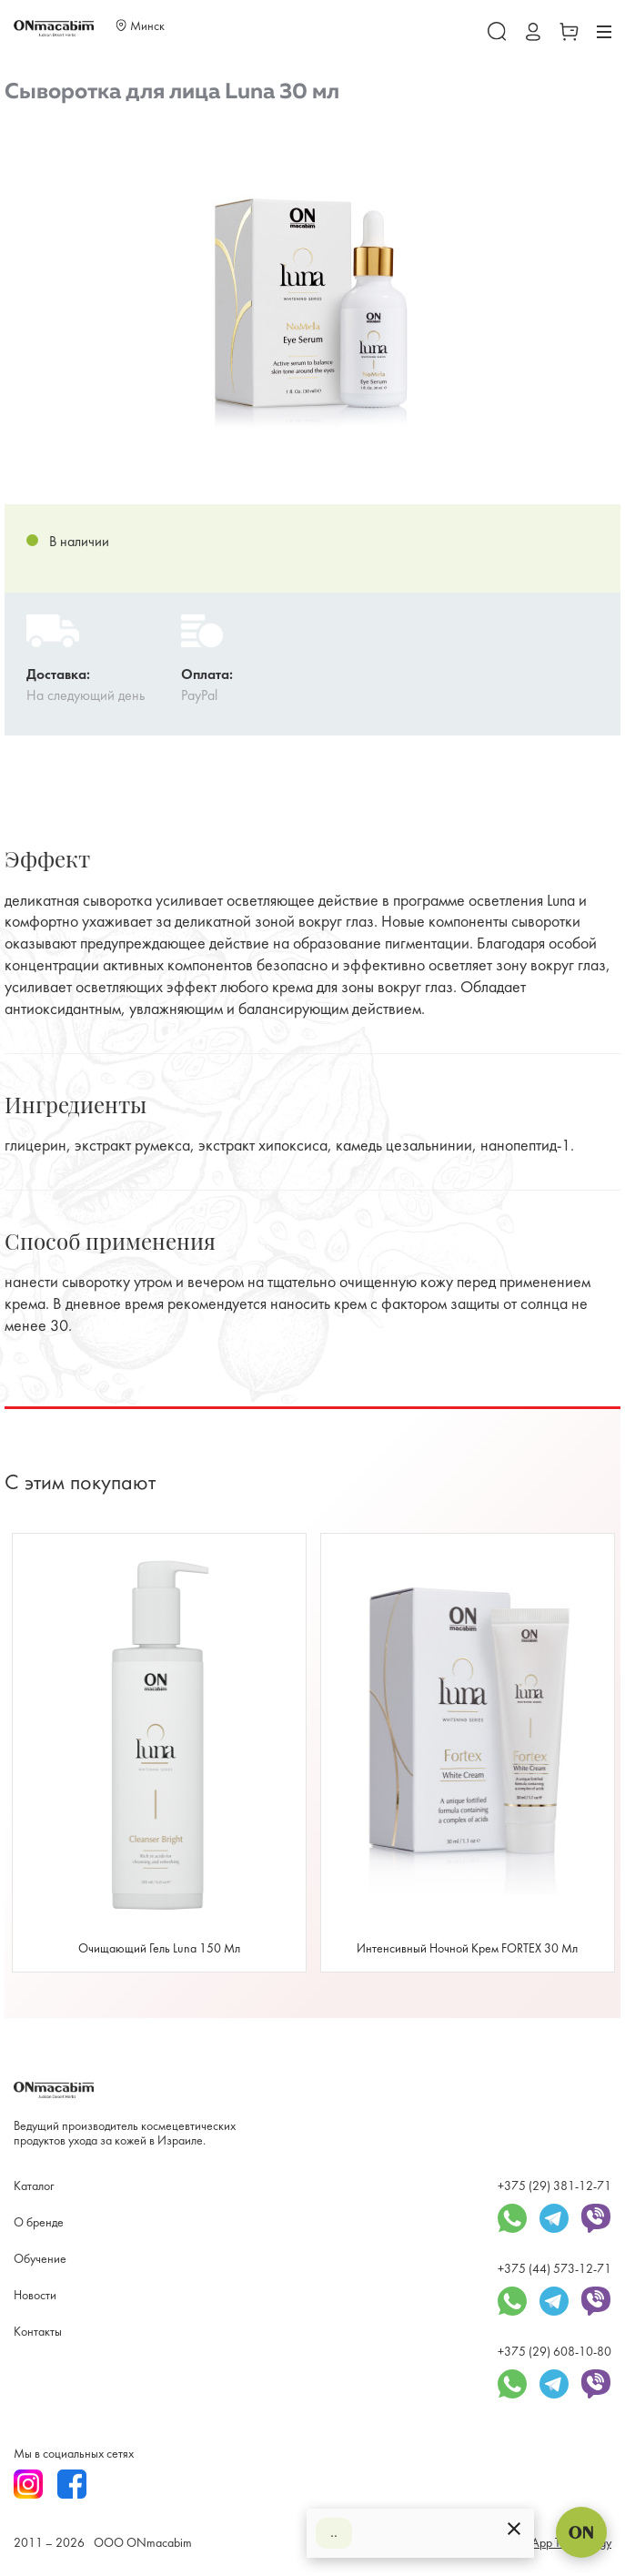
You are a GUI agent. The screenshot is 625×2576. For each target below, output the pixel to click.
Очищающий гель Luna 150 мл (159, 1949)
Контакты (38, 2332)
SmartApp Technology (557, 2544)
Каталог (34, 2187)
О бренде (39, 2223)
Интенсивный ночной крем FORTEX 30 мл (467, 1949)
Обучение (40, 2260)
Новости (35, 2296)
